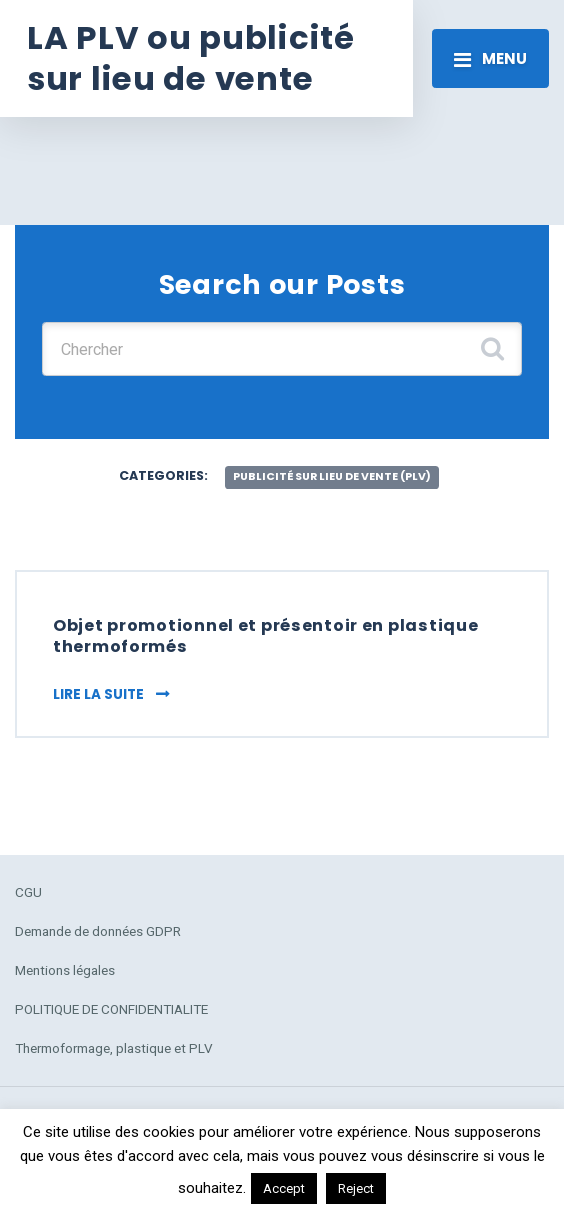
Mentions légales (65, 970)
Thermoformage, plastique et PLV (114, 1048)
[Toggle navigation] (490, 58)
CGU (28, 892)
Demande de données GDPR (98, 931)
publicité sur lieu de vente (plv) (332, 476)
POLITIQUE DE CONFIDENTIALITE (111, 1009)
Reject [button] (356, 1188)
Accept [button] (284, 1188)
